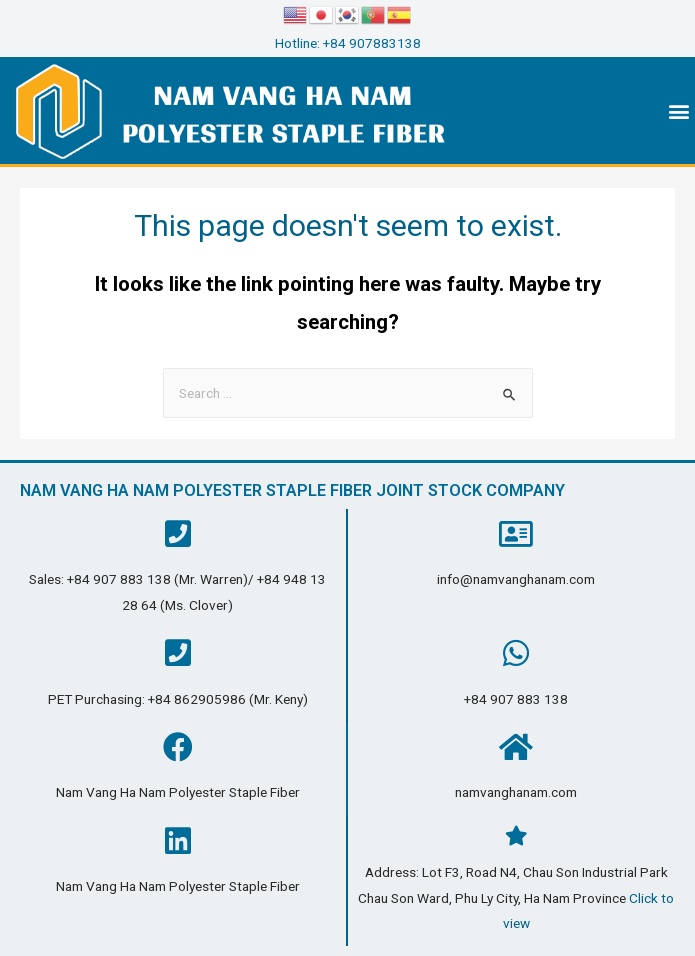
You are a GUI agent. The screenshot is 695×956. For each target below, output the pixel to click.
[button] (678, 110)
